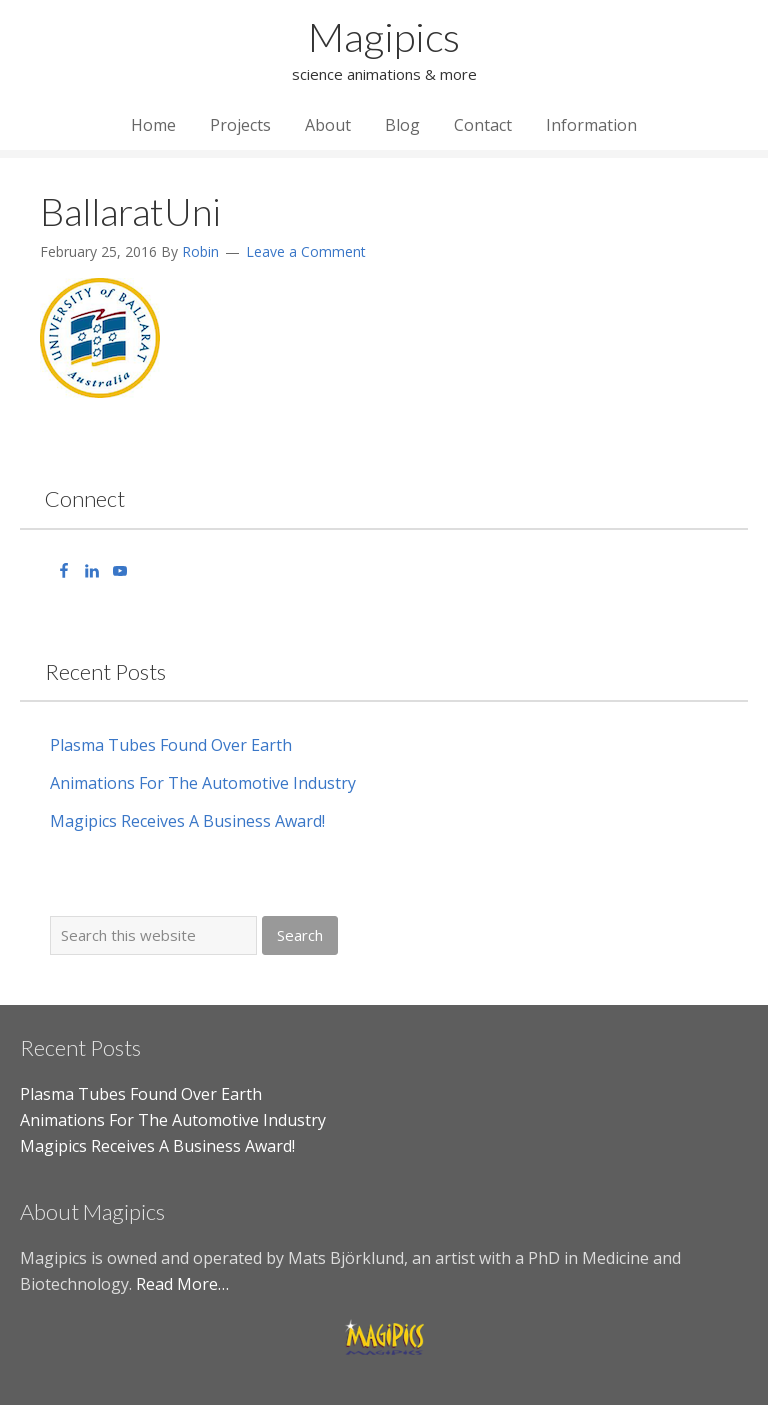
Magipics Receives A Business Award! (187, 821)
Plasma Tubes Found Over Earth (171, 745)
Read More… (182, 1284)
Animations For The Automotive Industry (203, 783)
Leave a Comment (306, 251)
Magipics (384, 37)
